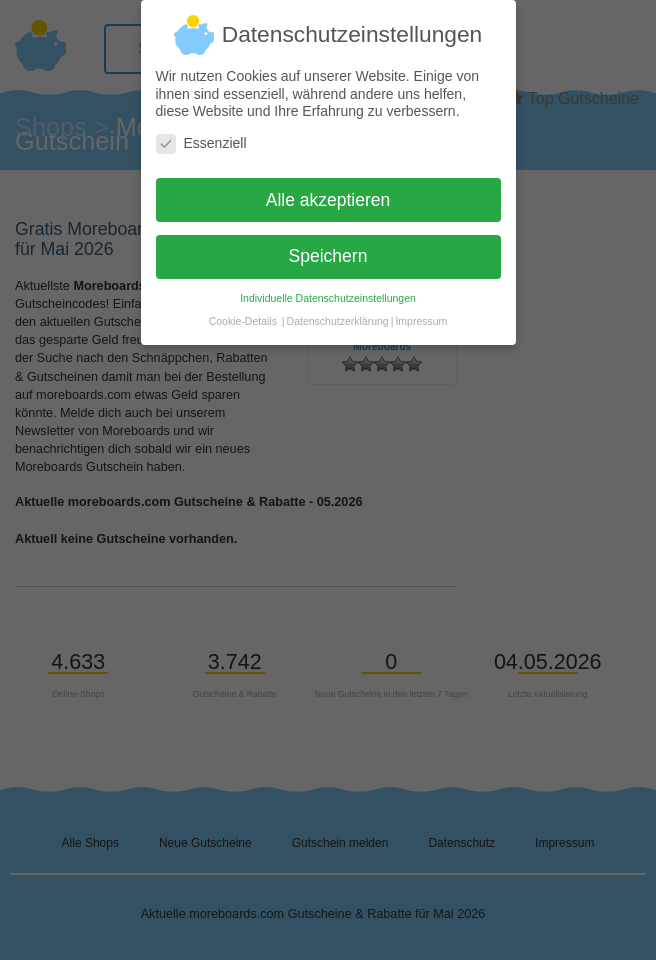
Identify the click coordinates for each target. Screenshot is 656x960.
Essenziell (201, 134)
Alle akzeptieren (328, 191)
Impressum (421, 313)
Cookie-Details (243, 313)
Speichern (328, 248)
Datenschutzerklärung (338, 313)
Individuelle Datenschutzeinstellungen (328, 290)
